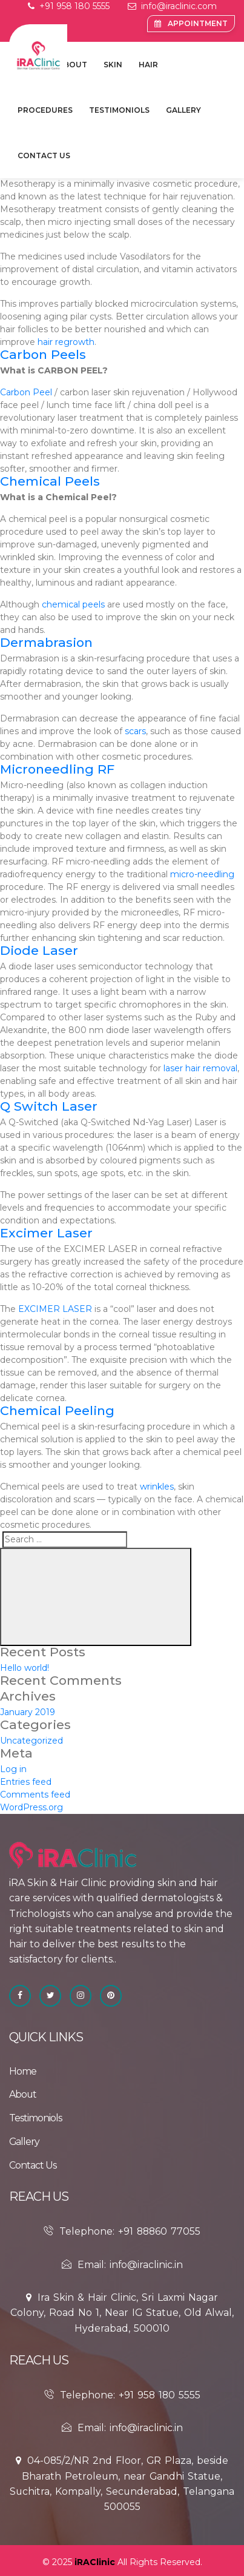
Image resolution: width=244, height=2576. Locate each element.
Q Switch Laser (48, 1106)
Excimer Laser (46, 1232)
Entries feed (25, 1781)
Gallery (183, 110)
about (72, 64)
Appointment (191, 23)
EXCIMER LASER (55, 1308)
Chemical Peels (50, 481)
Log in (13, 1769)
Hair (148, 64)
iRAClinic (94, 2562)
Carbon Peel (26, 392)
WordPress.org (31, 1807)
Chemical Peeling (57, 1410)
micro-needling (202, 874)
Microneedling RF (57, 769)
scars (135, 731)
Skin (113, 64)
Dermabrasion (46, 642)
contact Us (44, 155)
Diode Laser (39, 950)
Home (22, 2071)
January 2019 (27, 1712)
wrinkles (157, 1486)
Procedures (45, 110)
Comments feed (35, 1794)
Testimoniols (119, 110)
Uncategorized (31, 1740)
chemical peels (73, 604)
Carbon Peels (43, 354)
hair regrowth (66, 341)
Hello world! (24, 1667)
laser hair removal (200, 1068)
